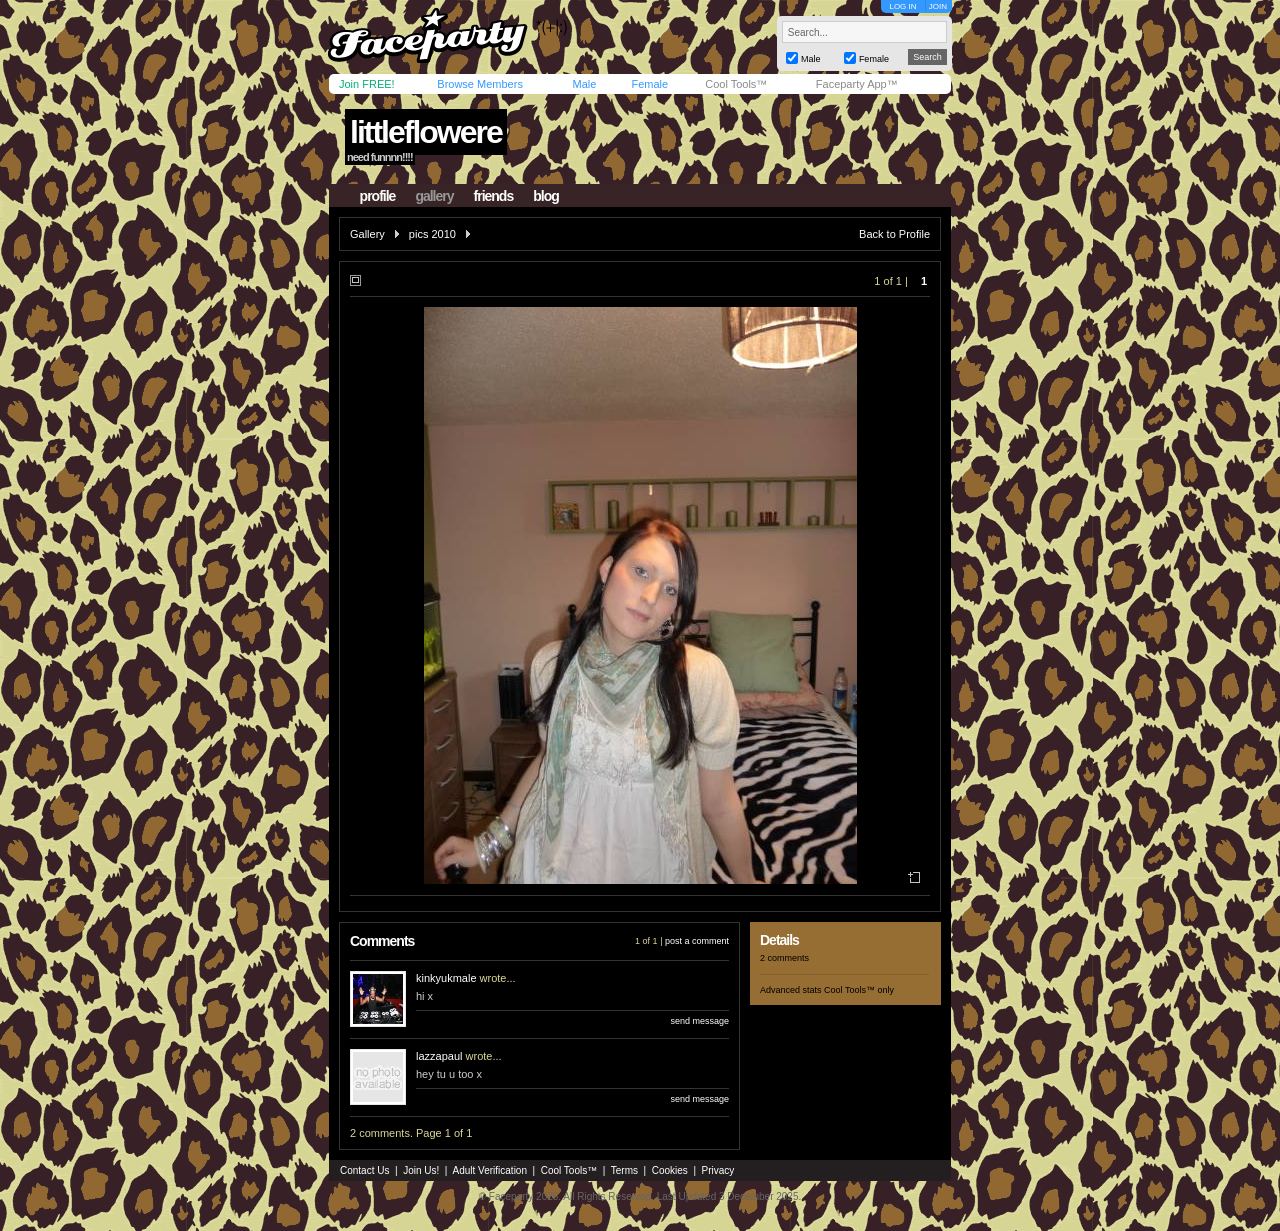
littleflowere (426, 132)
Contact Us (364, 1170)
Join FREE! (367, 84)
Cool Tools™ (736, 84)
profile (378, 196)
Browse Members (480, 84)
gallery (434, 196)
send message (699, 1021)
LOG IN (902, 6)
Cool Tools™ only (859, 990)
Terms (624, 1170)
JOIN (938, 6)
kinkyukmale (446, 978)
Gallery (367, 234)
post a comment (697, 941)
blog (546, 196)
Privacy (718, 1170)
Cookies (670, 1170)
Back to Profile (894, 234)
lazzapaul (439, 1056)
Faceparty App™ (857, 84)
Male (584, 84)
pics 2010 (432, 234)
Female (649, 84)
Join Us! (421, 1170)
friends (494, 196)
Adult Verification (489, 1170)
